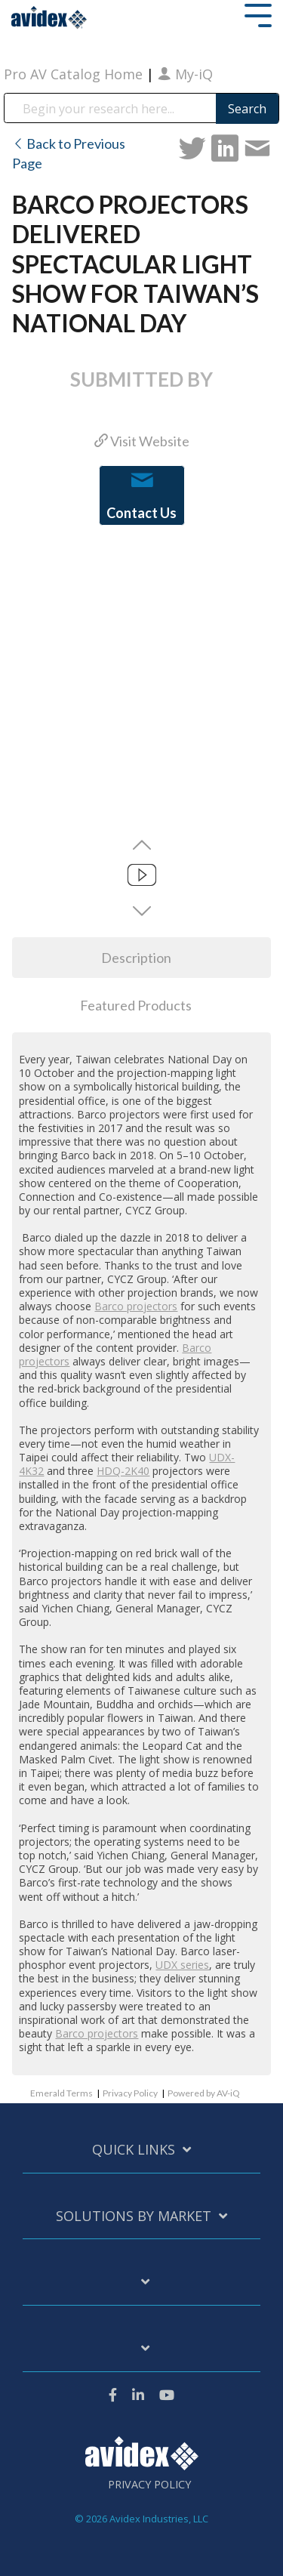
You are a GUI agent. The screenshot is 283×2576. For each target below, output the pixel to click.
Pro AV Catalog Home (75, 74)
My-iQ (185, 74)
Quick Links (133, 2149)
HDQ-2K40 (123, 1471)
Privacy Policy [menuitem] (149, 2484)
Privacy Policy (130, 2093)
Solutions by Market (133, 2216)
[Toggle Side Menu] (258, 14)
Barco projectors (135, 1306)
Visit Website (141, 441)
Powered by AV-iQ (204, 2093)
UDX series (182, 1964)
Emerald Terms (61, 2093)
